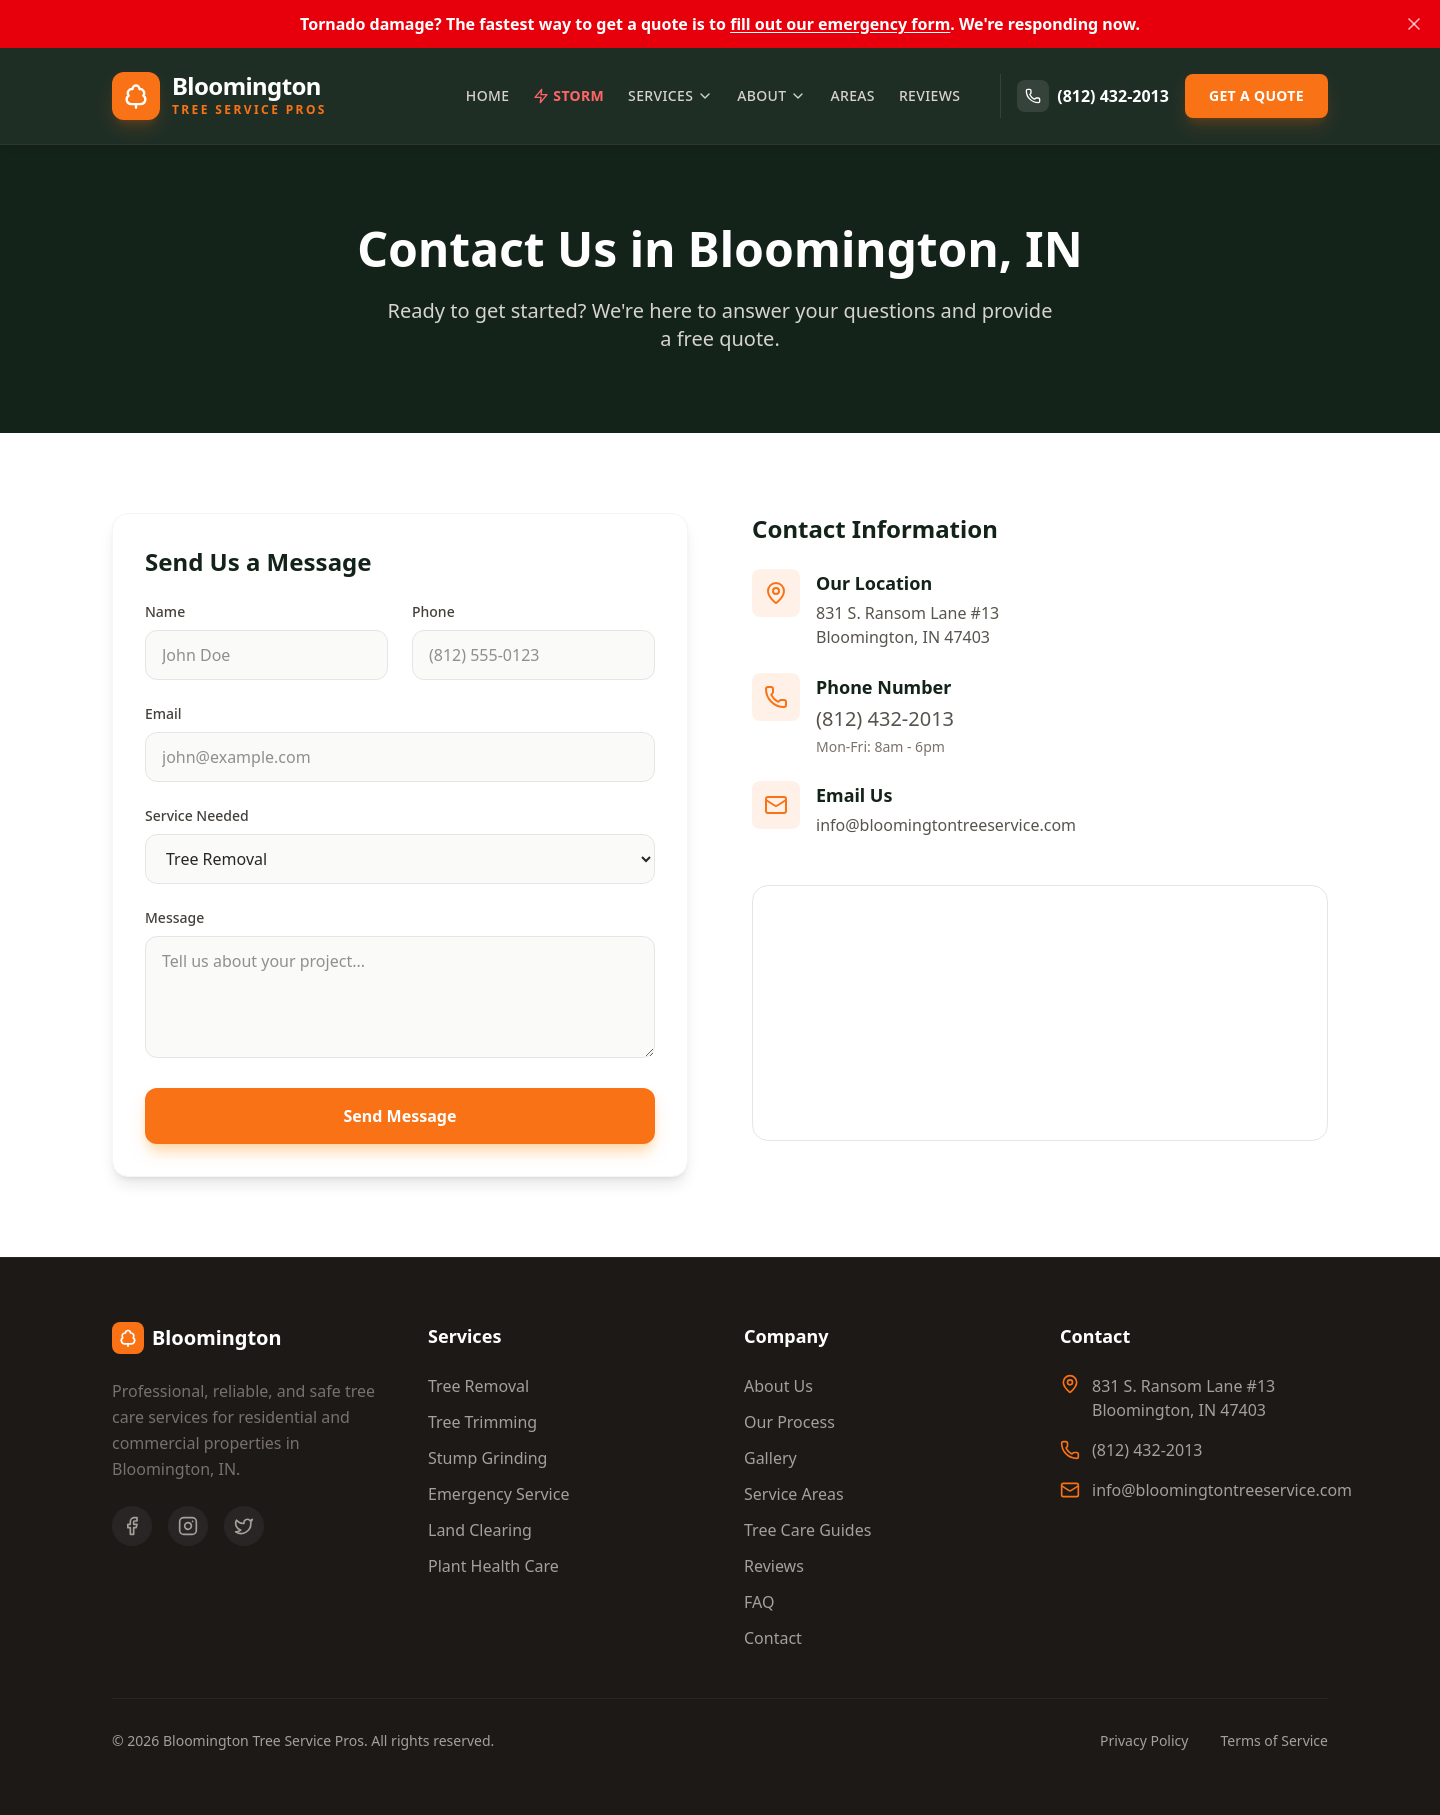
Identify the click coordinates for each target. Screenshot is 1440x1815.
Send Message (400, 1116)
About (771, 95)
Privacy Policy (1144, 1740)
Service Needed (197, 815)
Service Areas (794, 1494)
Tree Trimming (482, 1422)
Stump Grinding (487, 1458)
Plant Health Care (493, 1566)
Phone (433, 611)
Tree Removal (478, 1386)
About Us (778, 1386)
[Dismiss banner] (1414, 24)
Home (488, 95)
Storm (568, 95)
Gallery (770, 1458)
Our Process (789, 1422)
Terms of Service (1274, 1740)
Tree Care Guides (807, 1530)
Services (670, 95)
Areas (852, 95)
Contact (773, 1638)
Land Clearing (480, 1530)
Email (163, 713)
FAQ (759, 1602)
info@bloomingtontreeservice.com (946, 825)
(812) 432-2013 (1093, 96)
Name (165, 611)
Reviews (929, 95)
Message (174, 917)
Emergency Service (498, 1494)
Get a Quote (1256, 95)
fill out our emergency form (840, 24)
